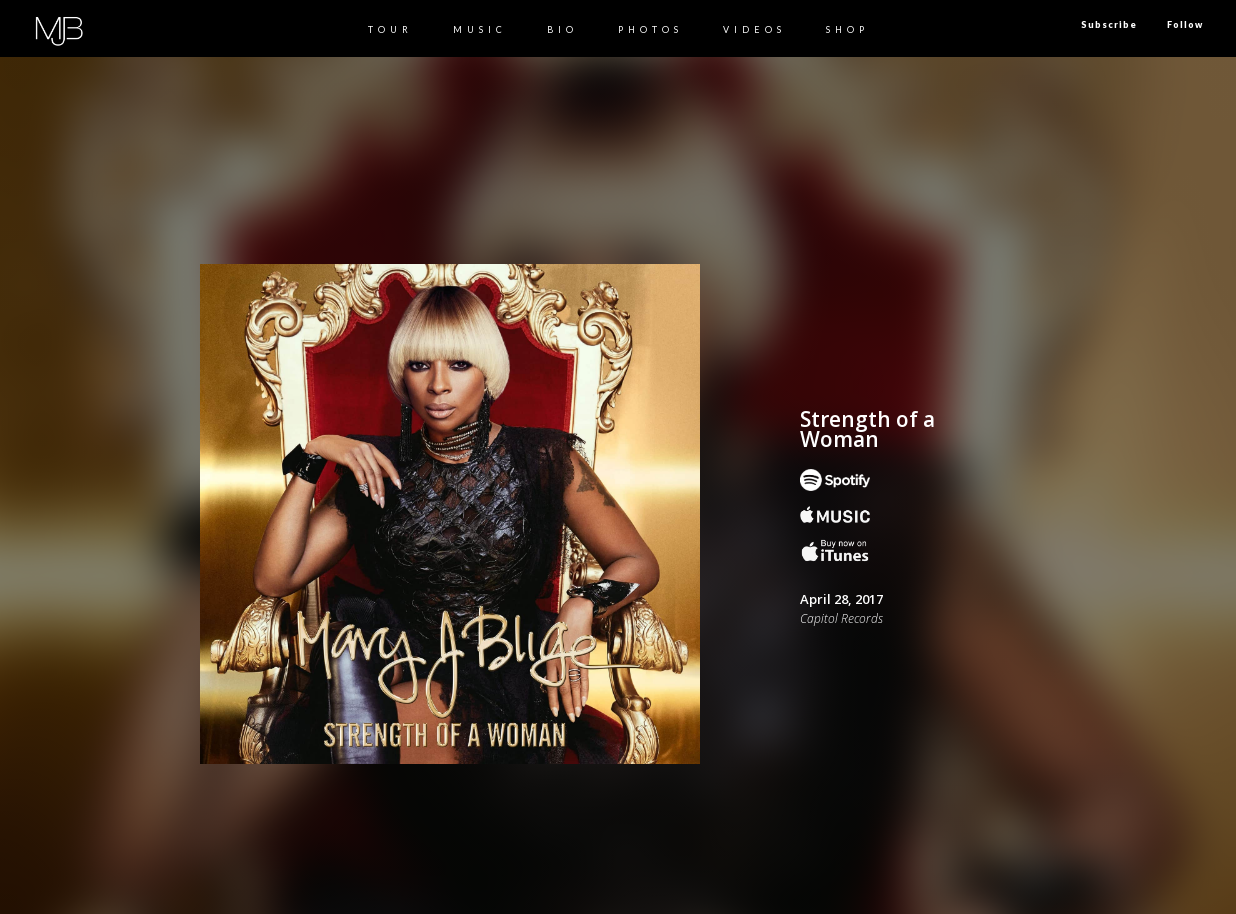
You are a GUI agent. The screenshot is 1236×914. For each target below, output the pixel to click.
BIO (562, 29)
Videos (754, 29)
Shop (847, 29)
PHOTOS (650, 29)
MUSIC (480, 29)
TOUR (390, 29)
